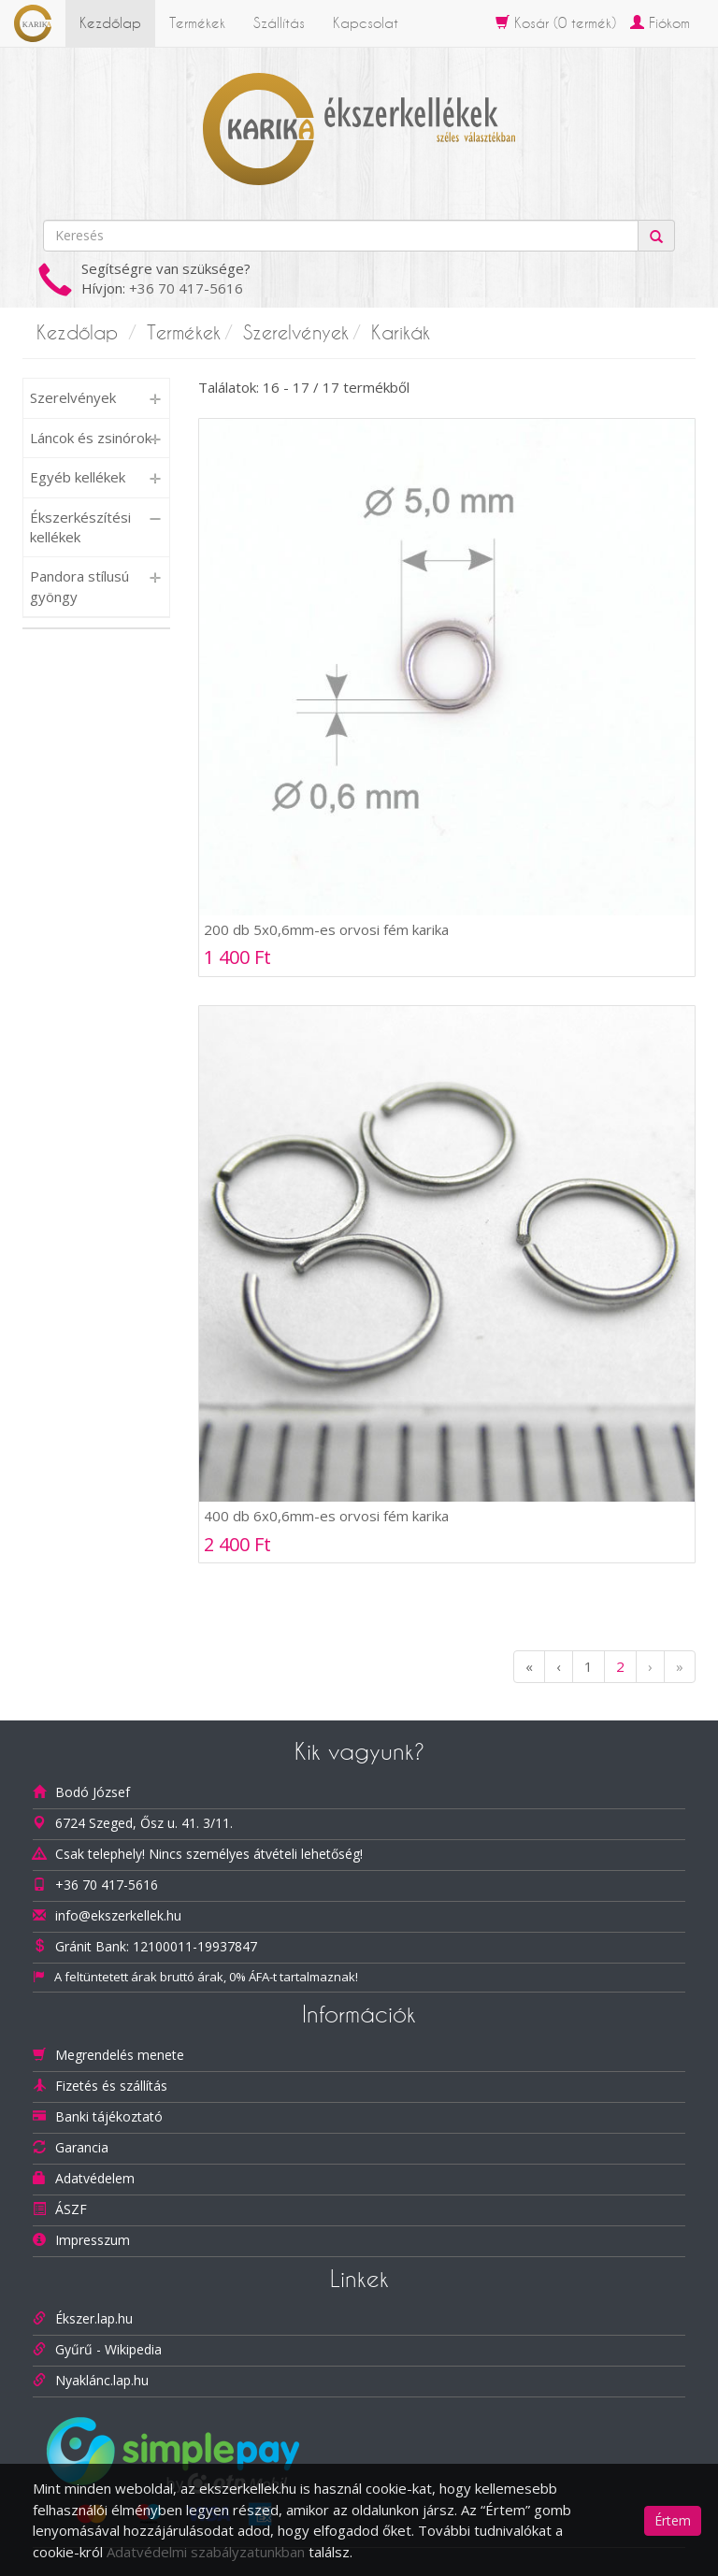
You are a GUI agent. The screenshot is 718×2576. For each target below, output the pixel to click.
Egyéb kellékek (77, 477)
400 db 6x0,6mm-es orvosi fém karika (326, 1515)
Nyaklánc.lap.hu (102, 2380)
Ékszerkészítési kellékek (80, 527)
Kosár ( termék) (555, 23)
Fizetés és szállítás (111, 2085)
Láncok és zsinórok (90, 437)
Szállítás (279, 23)
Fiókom (660, 23)
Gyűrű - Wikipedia (108, 2349)
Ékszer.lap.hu (94, 2318)
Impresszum (92, 2240)
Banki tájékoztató (109, 2116)
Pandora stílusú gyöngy (79, 586)
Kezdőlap (110, 23)
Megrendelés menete (119, 2055)
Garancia (81, 2147)
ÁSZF (71, 2209)
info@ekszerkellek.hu (118, 1915)
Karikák (400, 333)
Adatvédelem (95, 2178)
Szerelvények (296, 333)
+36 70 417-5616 (186, 288)
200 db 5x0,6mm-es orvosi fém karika (326, 929)
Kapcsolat (365, 23)
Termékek (197, 23)
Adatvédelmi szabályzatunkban (206, 2551)
